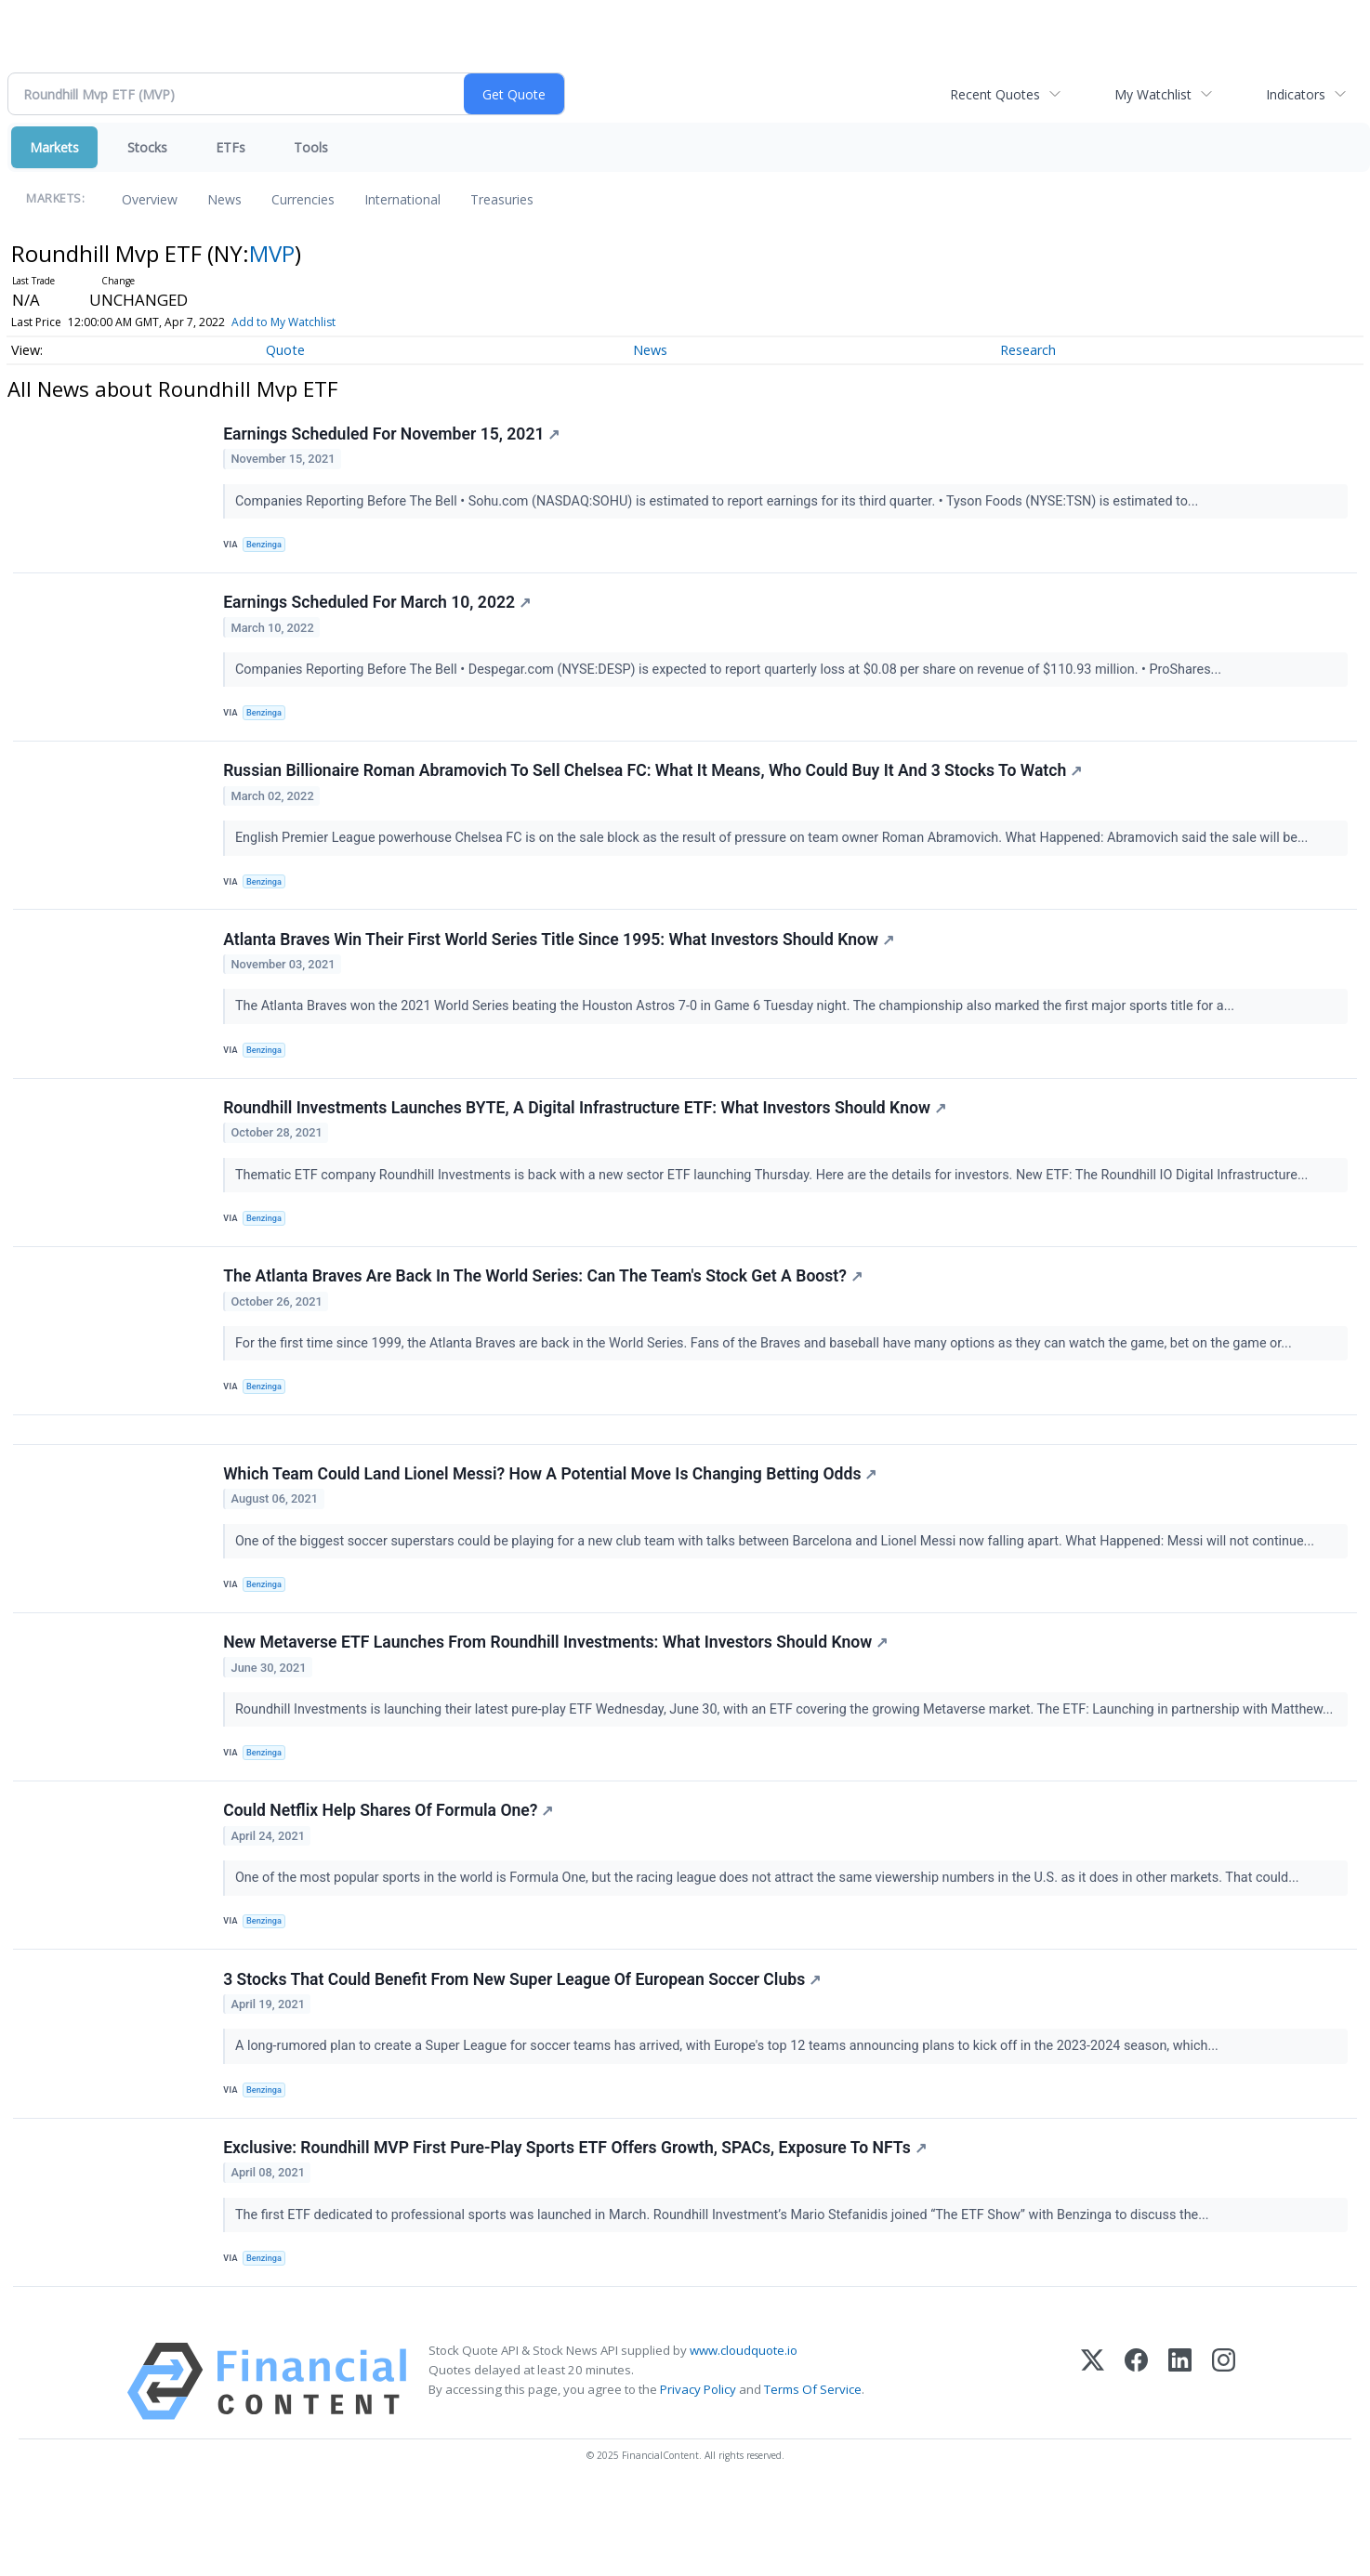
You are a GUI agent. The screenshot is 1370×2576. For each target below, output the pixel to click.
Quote (285, 350)
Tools (311, 147)
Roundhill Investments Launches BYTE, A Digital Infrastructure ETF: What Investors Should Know (586, 1138)
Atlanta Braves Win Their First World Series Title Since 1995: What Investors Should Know (560, 962)
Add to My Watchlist (283, 322)
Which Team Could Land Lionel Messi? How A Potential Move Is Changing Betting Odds (551, 1524)
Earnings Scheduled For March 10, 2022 (379, 611)
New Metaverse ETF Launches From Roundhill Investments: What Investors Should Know (557, 1699)
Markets (54, 147)
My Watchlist (1153, 94)
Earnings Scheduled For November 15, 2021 (393, 436)
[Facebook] (1136, 2465)
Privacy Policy (698, 2473)
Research (1028, 350)
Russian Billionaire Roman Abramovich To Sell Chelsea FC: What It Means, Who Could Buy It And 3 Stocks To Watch (654, 787)
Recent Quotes (995, 94)
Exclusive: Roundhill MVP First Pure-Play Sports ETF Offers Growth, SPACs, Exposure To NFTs (577, 2226)
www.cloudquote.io (743, 2434)
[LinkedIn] (1180, 2465)
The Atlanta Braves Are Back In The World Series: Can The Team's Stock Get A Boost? (544, 1314)
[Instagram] (1224, 2465)
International (402, 199)
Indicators (1295, 94)
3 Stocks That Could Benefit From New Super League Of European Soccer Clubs (524, 2051)
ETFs (230, 147)
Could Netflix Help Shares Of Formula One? (390, 1875)
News (224, 199)
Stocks (147, 147)
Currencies (303, 199)
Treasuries (502, 199)
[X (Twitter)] (1093, 2465)
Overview (150, 199)
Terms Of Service (813, 2473)
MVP (272, 253)
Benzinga (267, 547)
